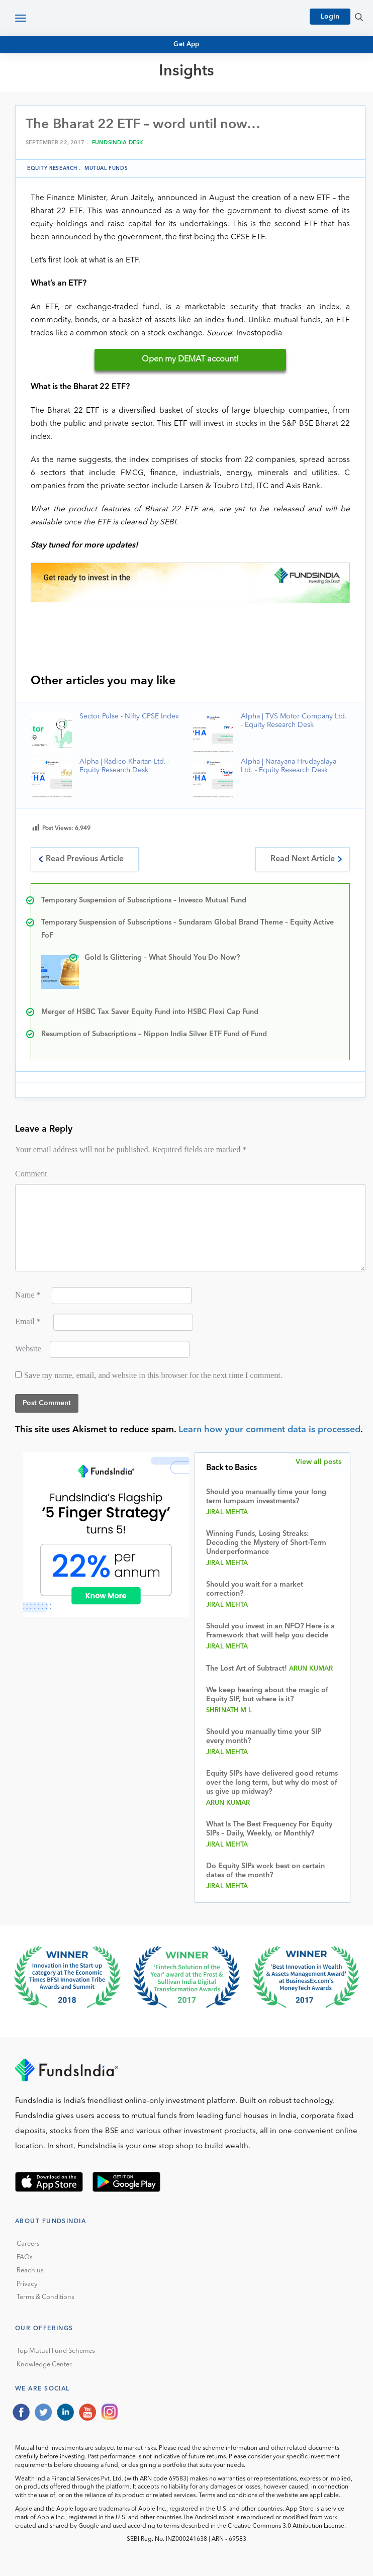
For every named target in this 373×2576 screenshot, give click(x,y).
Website (28, 1348)
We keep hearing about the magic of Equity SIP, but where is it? (267, 1695)
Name (28, 1295)
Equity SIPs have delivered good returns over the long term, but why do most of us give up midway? (272, 1783)
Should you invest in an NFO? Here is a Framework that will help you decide (270, 1631)
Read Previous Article (85, 859)
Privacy (27, 2284)
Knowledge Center (44, 2364)
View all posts (318, 1461)
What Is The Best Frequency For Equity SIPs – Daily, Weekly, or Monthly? (269, 1829)
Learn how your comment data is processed (269, 1429)
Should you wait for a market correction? (254, 1589)
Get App (186, 44)
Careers (28, 2244)
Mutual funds (106, 168)
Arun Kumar (311, 1669)
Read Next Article (302, 859)
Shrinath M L (229, 1710)
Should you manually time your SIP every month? (264, 1736)
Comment (31, 1173)
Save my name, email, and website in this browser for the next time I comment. (153, 1375)
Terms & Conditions (45, 2297)
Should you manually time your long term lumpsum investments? (266, 1497)
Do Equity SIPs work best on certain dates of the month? (265, 1871)
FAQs (25, 2257)
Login (330, 16)
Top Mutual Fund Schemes (56, 2351)
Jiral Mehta (227, 1512)
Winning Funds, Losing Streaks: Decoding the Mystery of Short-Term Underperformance (266, 1543)
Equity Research (52, 168)
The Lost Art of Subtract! (246, 1669)
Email (28, 1321)
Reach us (30, 2270)
